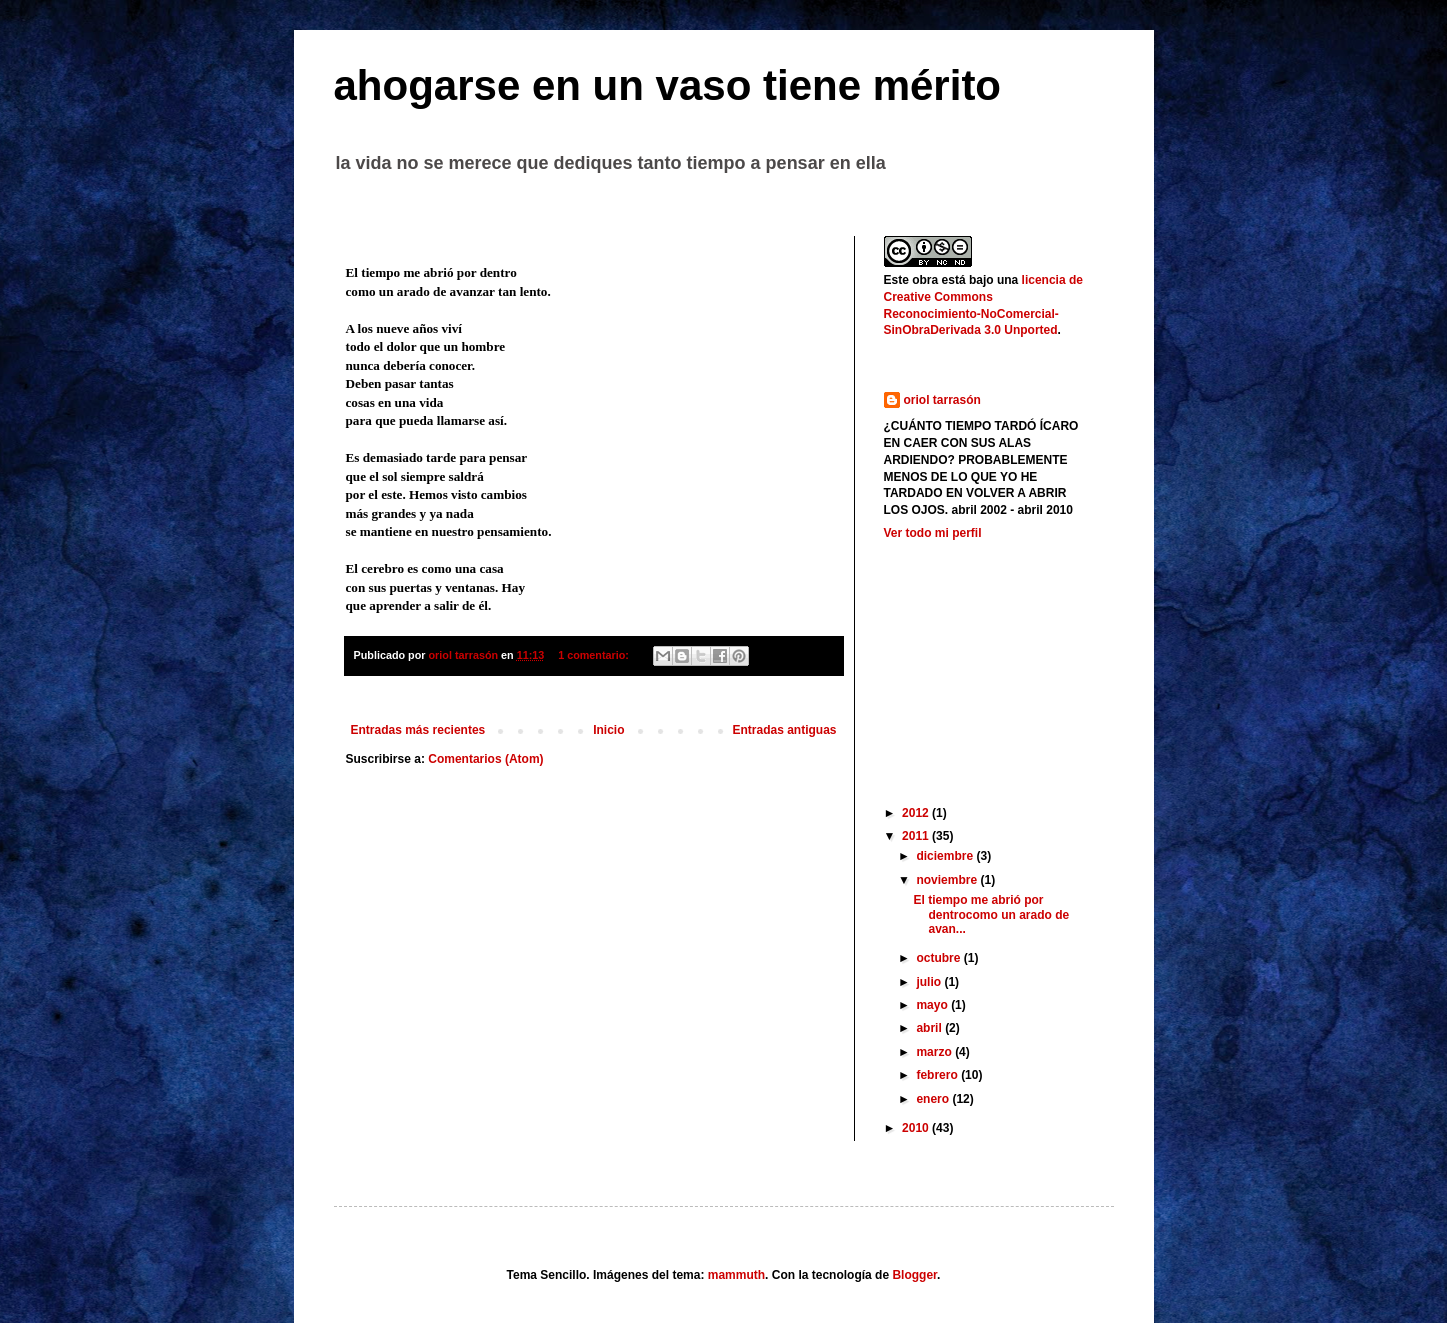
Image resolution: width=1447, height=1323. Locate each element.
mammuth (736, 1275)
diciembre (946, 856)
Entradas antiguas (784, 730)
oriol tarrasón (942, 400)
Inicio (608, 730)
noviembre (948, 880)
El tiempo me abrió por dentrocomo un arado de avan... (991, 914)
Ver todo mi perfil (933, 533)
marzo (935, 1052)
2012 (917, 813)
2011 (917, 836)
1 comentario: (595, 655)
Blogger (914, 1275)
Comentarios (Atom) (485, 759)
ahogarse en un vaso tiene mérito (668, 85)
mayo (933, 1005)
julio (930, 982)
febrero (938, 1075)
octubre (939, 958)
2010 (917, 1128)
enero (934, 1099)
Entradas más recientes (418, 730)
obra (925, 280)
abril (930, 1028)
